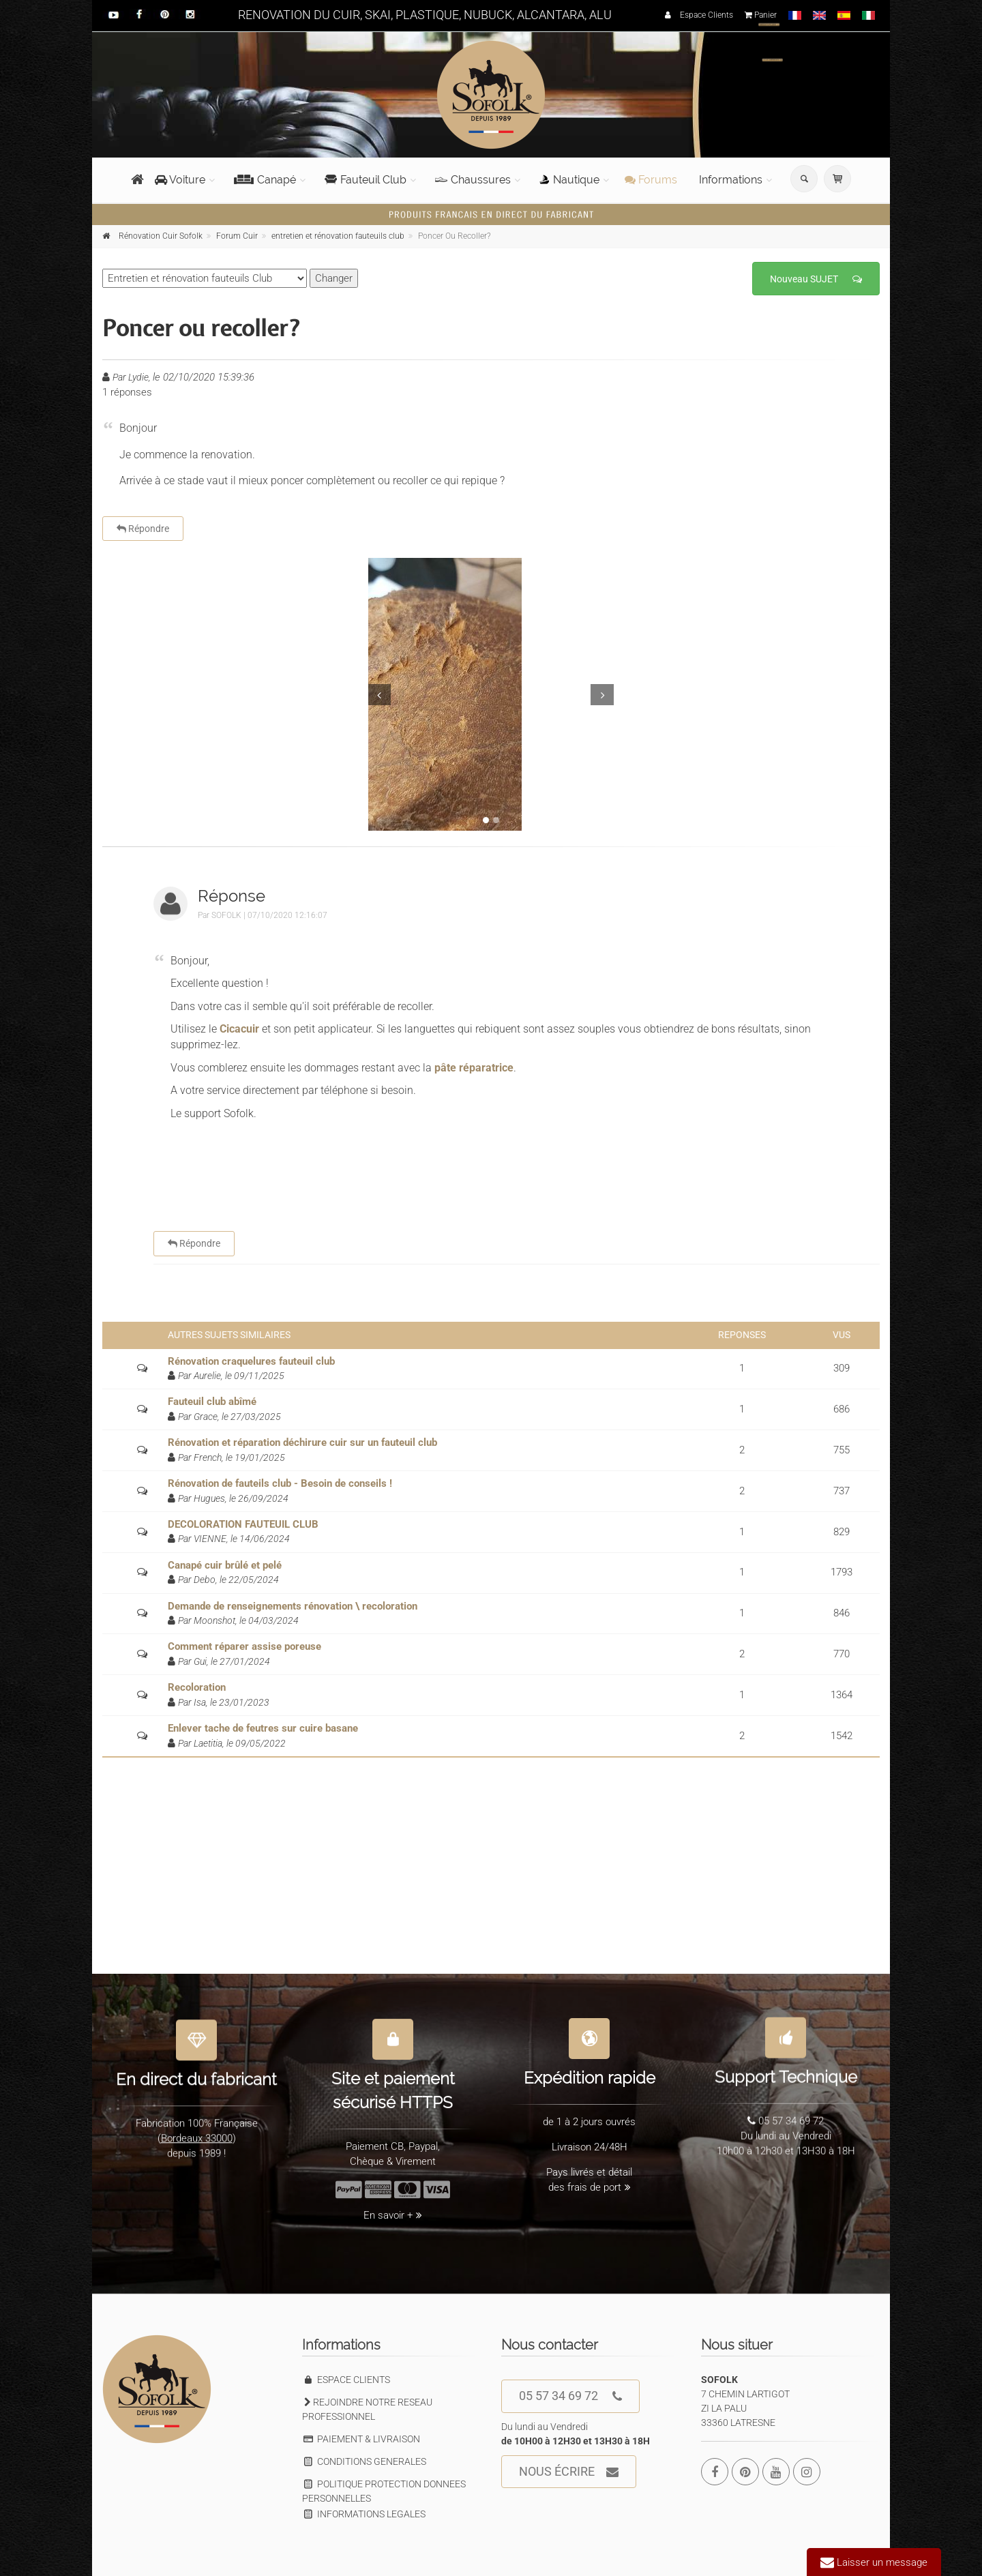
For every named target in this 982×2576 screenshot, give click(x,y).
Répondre (143, 528)
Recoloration (197, 1687)
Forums (651, 179)
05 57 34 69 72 (570, 2396)
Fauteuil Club (365, 179)
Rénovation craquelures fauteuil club (251, 1361)
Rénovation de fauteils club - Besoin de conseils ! (280, 1483)
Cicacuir (241, 1028)
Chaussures (473, 179)
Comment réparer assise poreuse (244, 1646)
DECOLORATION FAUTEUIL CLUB (243, 1524)
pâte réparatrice (474, 1067)
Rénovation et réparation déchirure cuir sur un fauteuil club (302, 1442)
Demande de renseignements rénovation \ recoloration (292, 1606)
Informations (730, 179)
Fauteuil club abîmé (212, 1401)
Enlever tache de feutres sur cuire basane (263, 1728)
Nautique (569, 179)
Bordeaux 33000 (197, 2132)
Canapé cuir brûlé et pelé (225, 1565)
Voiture (180, 179)
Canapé (265, 179)
